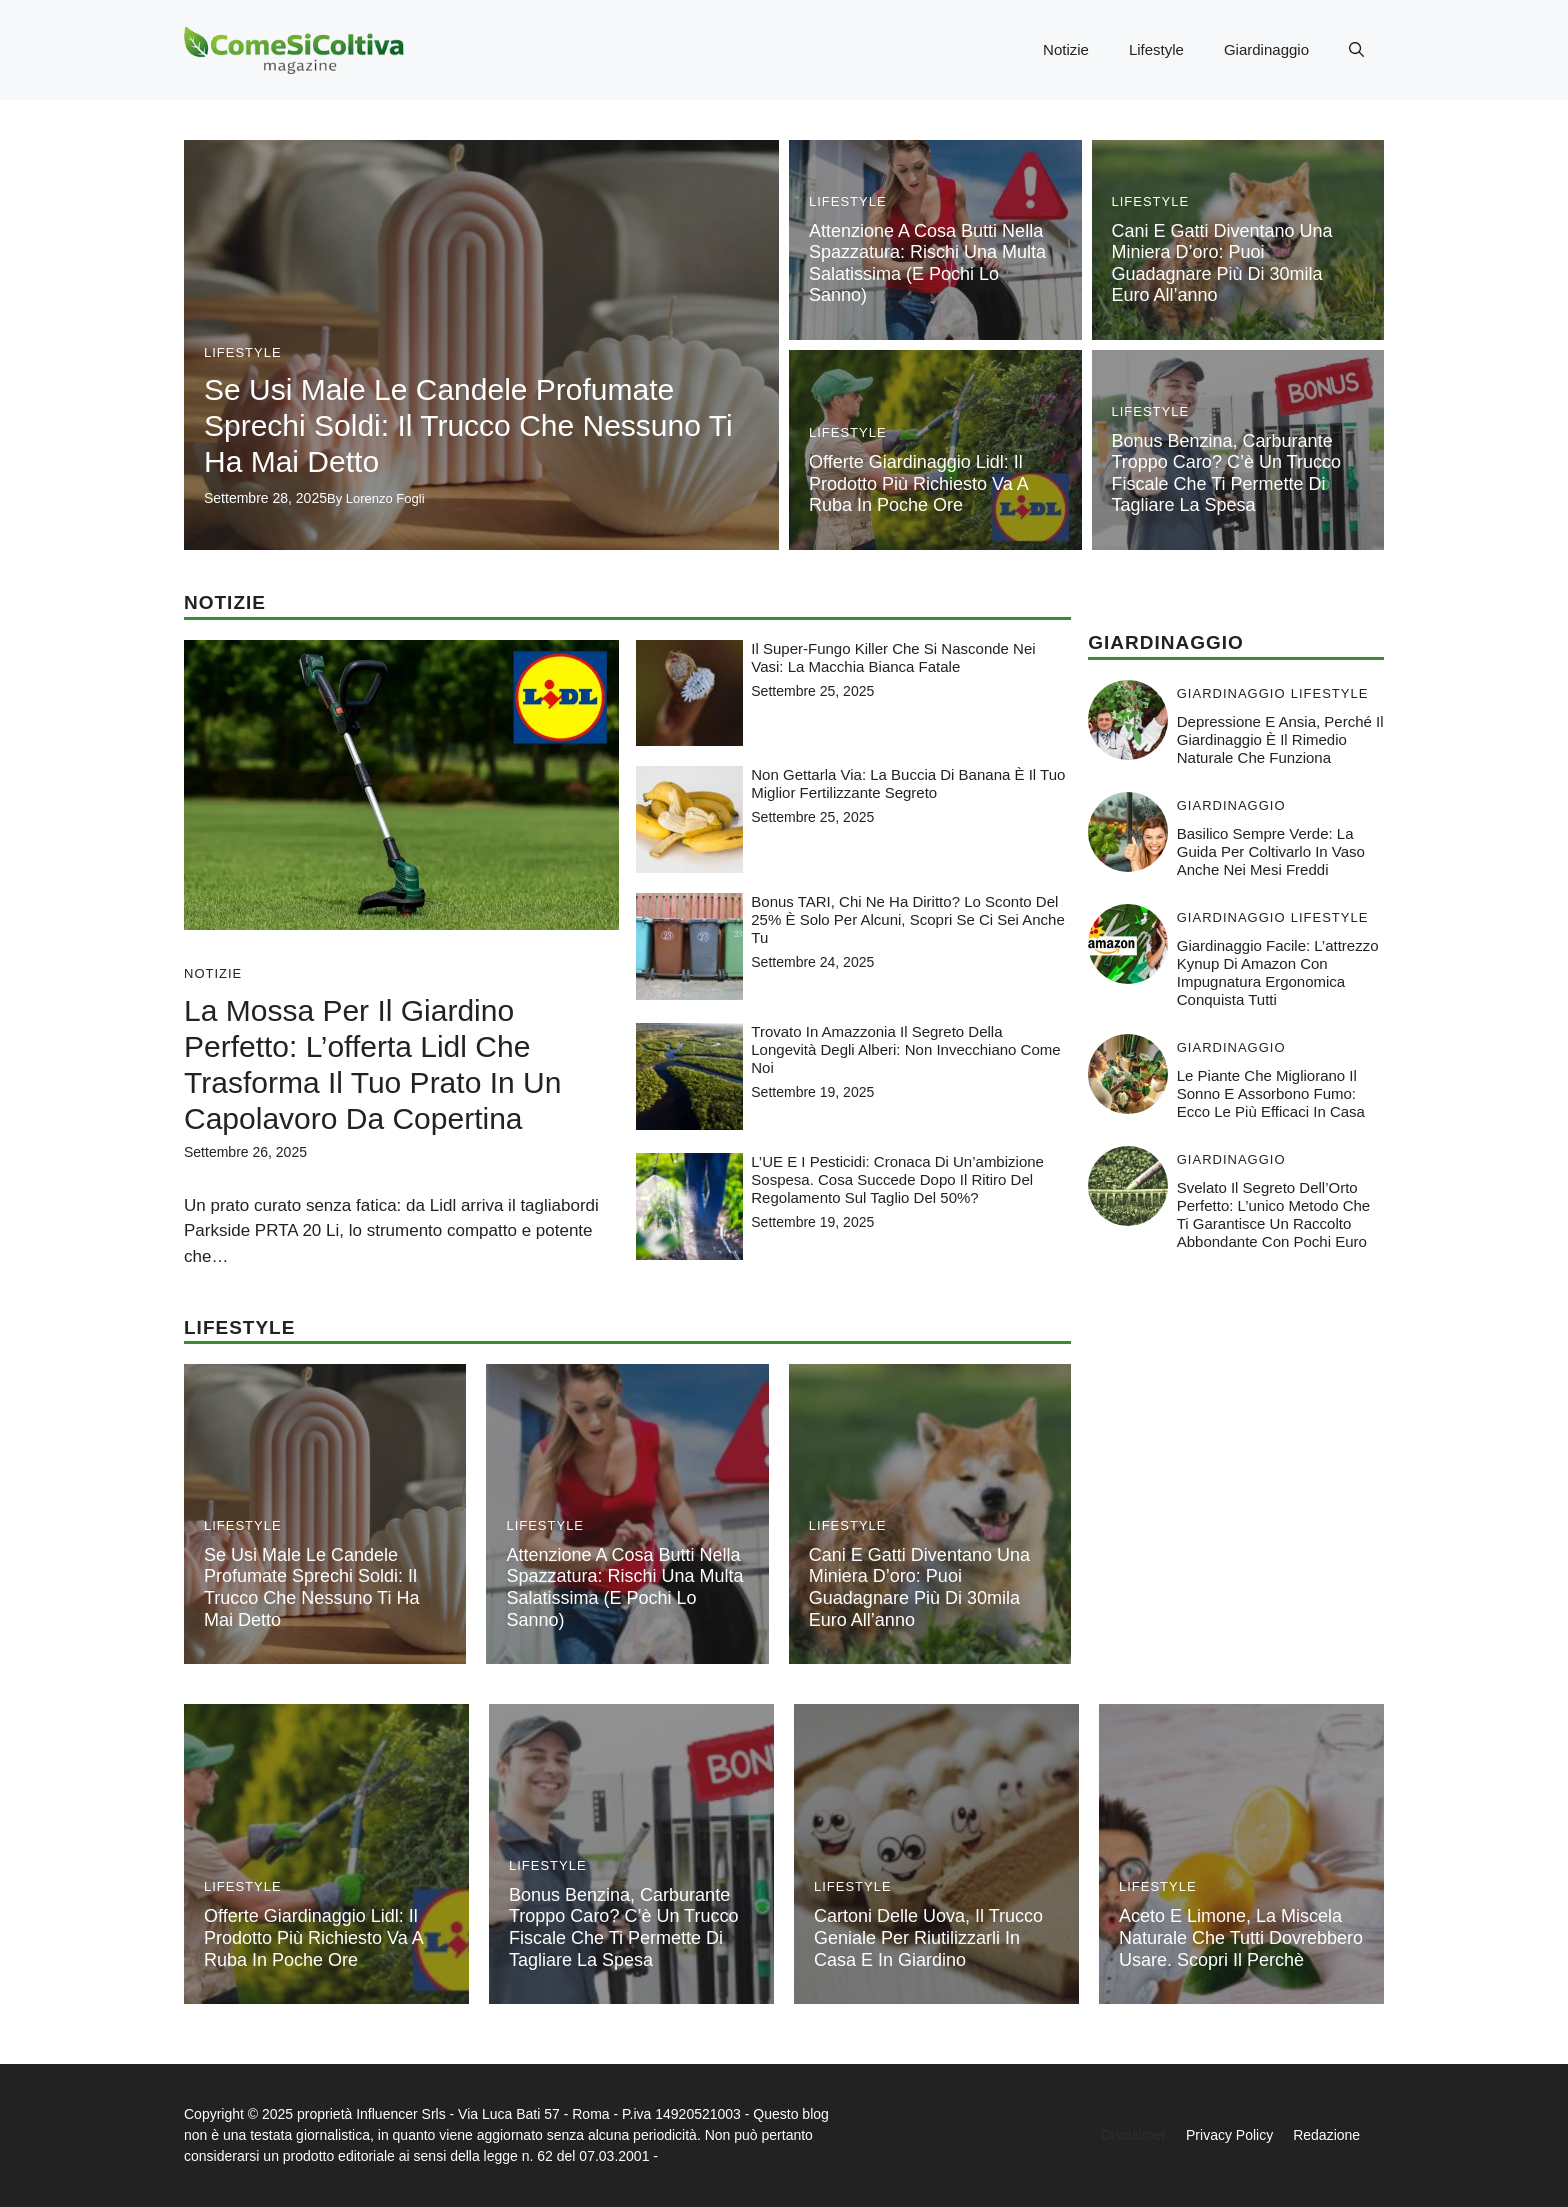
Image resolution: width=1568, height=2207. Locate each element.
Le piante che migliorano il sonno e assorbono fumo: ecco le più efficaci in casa (1271, 1093)
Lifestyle (1156, 49)
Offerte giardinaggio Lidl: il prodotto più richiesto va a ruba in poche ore (918, 483)
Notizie (1066, 49)
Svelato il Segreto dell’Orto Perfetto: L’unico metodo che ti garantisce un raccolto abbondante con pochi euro (1273, 1214)
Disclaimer (1133, 2135)
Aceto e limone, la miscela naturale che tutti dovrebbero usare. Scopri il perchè (1241, 1937)
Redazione (1326, 2135)
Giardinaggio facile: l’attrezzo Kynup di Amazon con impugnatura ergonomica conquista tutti (1278, 972)
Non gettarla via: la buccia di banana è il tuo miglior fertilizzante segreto (908, 783)
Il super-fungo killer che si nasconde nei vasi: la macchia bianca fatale (893, 657)
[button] (1356, 50)
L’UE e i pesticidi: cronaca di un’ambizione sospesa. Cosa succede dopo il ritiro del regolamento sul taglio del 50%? (897, 1179)
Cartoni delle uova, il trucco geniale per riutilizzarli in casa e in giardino (928, 1937)
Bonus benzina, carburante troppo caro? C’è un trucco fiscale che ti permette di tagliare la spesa (1226, 473)
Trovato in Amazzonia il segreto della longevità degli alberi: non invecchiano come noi (905, 1049)
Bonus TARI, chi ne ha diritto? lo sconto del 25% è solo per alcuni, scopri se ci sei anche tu (908, 919)
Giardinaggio (1266, 49)
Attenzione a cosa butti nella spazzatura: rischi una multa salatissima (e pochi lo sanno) (927, 263)
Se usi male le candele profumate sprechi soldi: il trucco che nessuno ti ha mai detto (468, 425)
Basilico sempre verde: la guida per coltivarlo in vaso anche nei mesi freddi (1271, 851)
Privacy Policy (1229, 2135)
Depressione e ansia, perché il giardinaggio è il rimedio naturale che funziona (1280, 739)
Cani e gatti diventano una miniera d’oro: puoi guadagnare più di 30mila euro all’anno (1222, 263)
